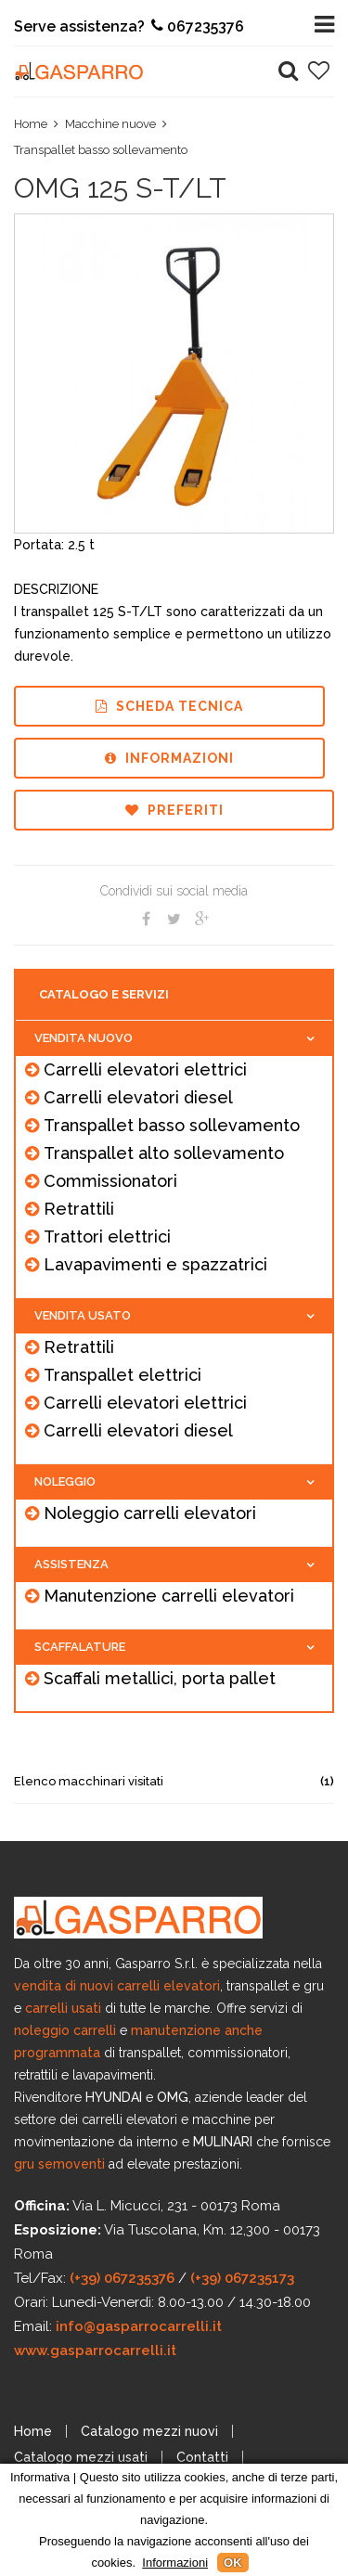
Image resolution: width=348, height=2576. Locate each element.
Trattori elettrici (107, 1236)
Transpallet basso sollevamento (100, 150)
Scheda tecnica (169, 706)
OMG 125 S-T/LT (120, 188)
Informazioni (169, 758)
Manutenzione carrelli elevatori (169, 1595)
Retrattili (79, 1208)
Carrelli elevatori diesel (138, 1097)
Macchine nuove (110, 124)
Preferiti (174, 810)
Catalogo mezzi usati (81, 2457)
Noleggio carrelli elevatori (150, 1513)
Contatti (202, 2457)
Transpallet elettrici (122, 1375)
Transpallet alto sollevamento (164, 1153)
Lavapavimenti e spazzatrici (155, 1264)
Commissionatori (110, 1181)
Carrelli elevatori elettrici (145, 1069)
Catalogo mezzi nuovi (149, 2431)
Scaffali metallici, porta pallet (160, 1678)
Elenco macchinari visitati (174, 1781)
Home (30, 124)
